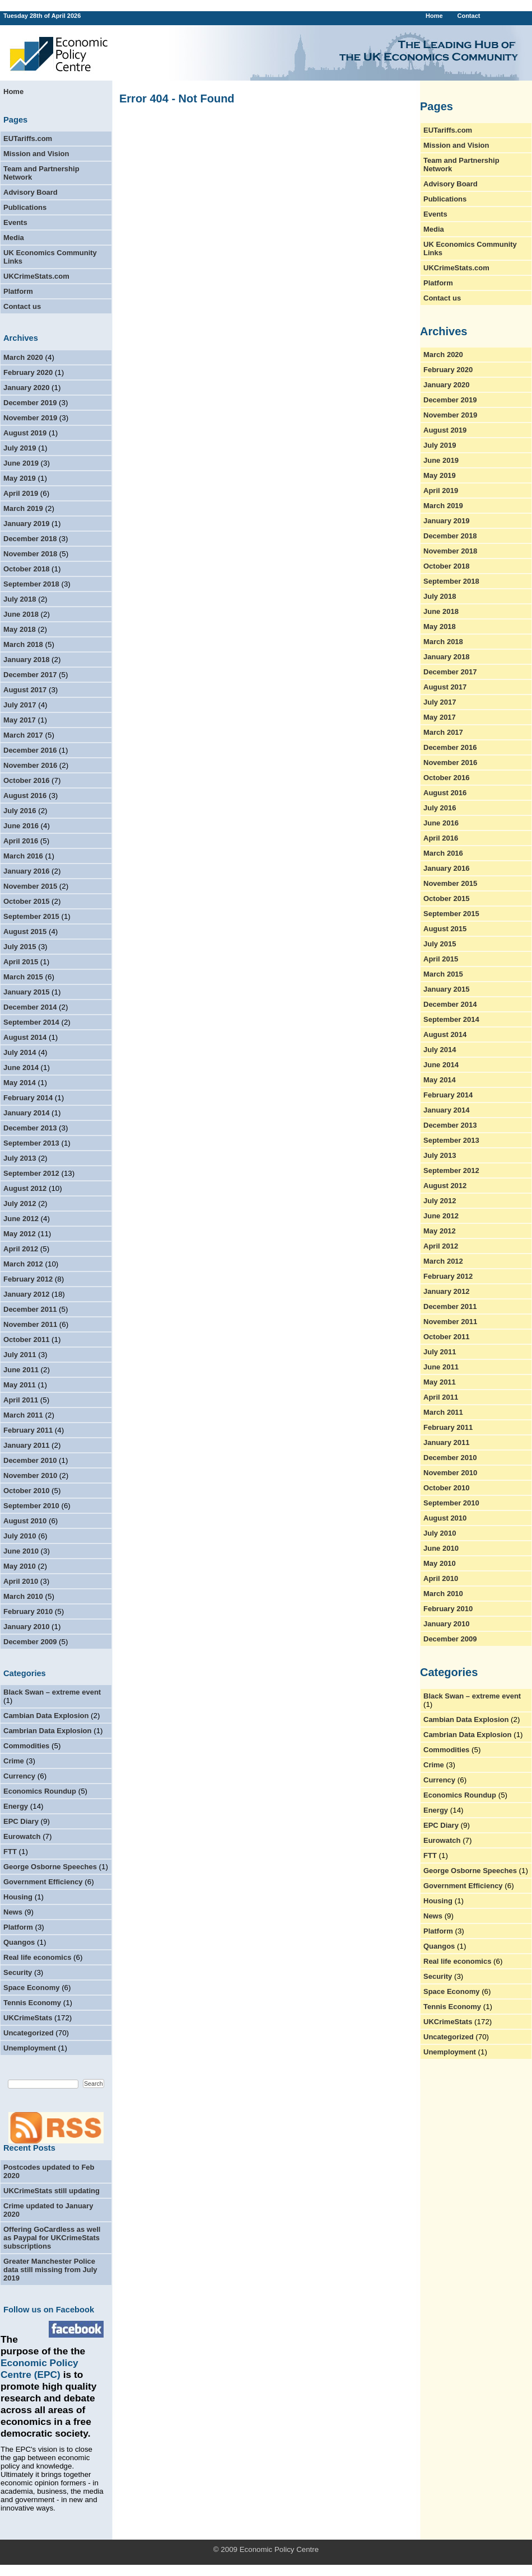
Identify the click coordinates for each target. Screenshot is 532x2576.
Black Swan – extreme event (52, 1692)
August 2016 (24, 795)
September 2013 (31, 1143)
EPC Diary (21, 1821)
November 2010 (30, 1475)
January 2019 (26, 523)
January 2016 (26, 871)
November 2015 (30, 886)
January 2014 (26, 1113)
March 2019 (23, 508)
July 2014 (19, 1052)
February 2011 (28, 1430)
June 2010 (21, 1551)
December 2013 (30, 1128)
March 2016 (23, 856)
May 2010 (19, 1566)
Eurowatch (21, 1836)
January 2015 (26, 992)
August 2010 (24, 1521)
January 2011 (26, 1445)
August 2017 (24, 690)
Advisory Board (30, 192)
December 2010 (30, 1460)
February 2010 (28, 1611)
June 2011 (21, 1370)
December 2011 (30, 1309)
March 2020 (23, 357)
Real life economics (37, 1957)
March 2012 (23, 1264)
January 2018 (26, 659)
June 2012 (21, 1218)
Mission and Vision (36, 153)
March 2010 (23, 1596)
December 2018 (30, 538)
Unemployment (29, 2048)
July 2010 (19, 1536)
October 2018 (26, 569)
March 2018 (23, 644)
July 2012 (19, 1203)
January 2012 (26, 1294)
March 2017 (23, 735)
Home (434, 15)
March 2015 (23, 977)
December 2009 (30, 1641)
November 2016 (30, 765)
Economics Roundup (39, 1791)
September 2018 (31, 584)
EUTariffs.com (27, 138)
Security (17, 1972)
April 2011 (20, 1400)
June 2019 (21, 463)
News (12, 1912)
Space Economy (31, 1987)
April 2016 (20, 841)
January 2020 (26, 387)
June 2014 (21, 1067)
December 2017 (30, 674)
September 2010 (31, 1506)
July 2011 (19, 1354)
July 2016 (19, 810)
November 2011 (30, 1324)
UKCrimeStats (27, 2018)
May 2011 (19, 1385)
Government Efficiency (43, 1882)
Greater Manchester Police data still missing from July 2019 (50, 2269)
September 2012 (31, 1173)
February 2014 (28, 1098)
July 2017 (19, 705)
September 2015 (31, 916)
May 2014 (19, 1082)
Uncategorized (28, 2033)
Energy (15, 1806)
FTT (10, 1851)
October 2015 (26, 901)
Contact (468, 15)
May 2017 (19, 720)
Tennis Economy (32, 2002)
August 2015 (24, 931)
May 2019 (19, 478)
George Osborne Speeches (50, 1866)
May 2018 (19, 629)
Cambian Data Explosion (45, 1715)
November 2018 (30, 554)
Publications (24, 207)
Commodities (26, 1746)
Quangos (19, 1942)
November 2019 (30, 418)
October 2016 (26, 780)
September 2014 (31, 1022)
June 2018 (21, 614)
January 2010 (26, 1626)
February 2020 (28, 372)
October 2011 (26, 1339)
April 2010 (20, 1581)
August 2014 (24, 1037)
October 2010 (26, 1490)
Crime (13, 1761)
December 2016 (30, 750)
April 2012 (20, 1249)
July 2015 (19, 946)
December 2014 (30, 1007)
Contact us (22, 306)
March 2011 (23, 1415)
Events (15, 222)
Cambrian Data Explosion (47, 1730)
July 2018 (19, 599)
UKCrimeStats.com (36, 276)
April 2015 (20, 962)
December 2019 (30, 402)
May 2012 (19, 1234)
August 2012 (24, 1188)
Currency (19, 1776)
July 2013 (19, 1158)
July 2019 (19, 448)
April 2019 (20, 493)
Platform (18, 291)
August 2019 (24, 433)
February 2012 (28, 1279)
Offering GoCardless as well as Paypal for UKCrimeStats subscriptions (51, 2237)
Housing (17, 1897)
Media (13, 237)
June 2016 (21, 826)
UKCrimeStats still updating (51, 2190)
